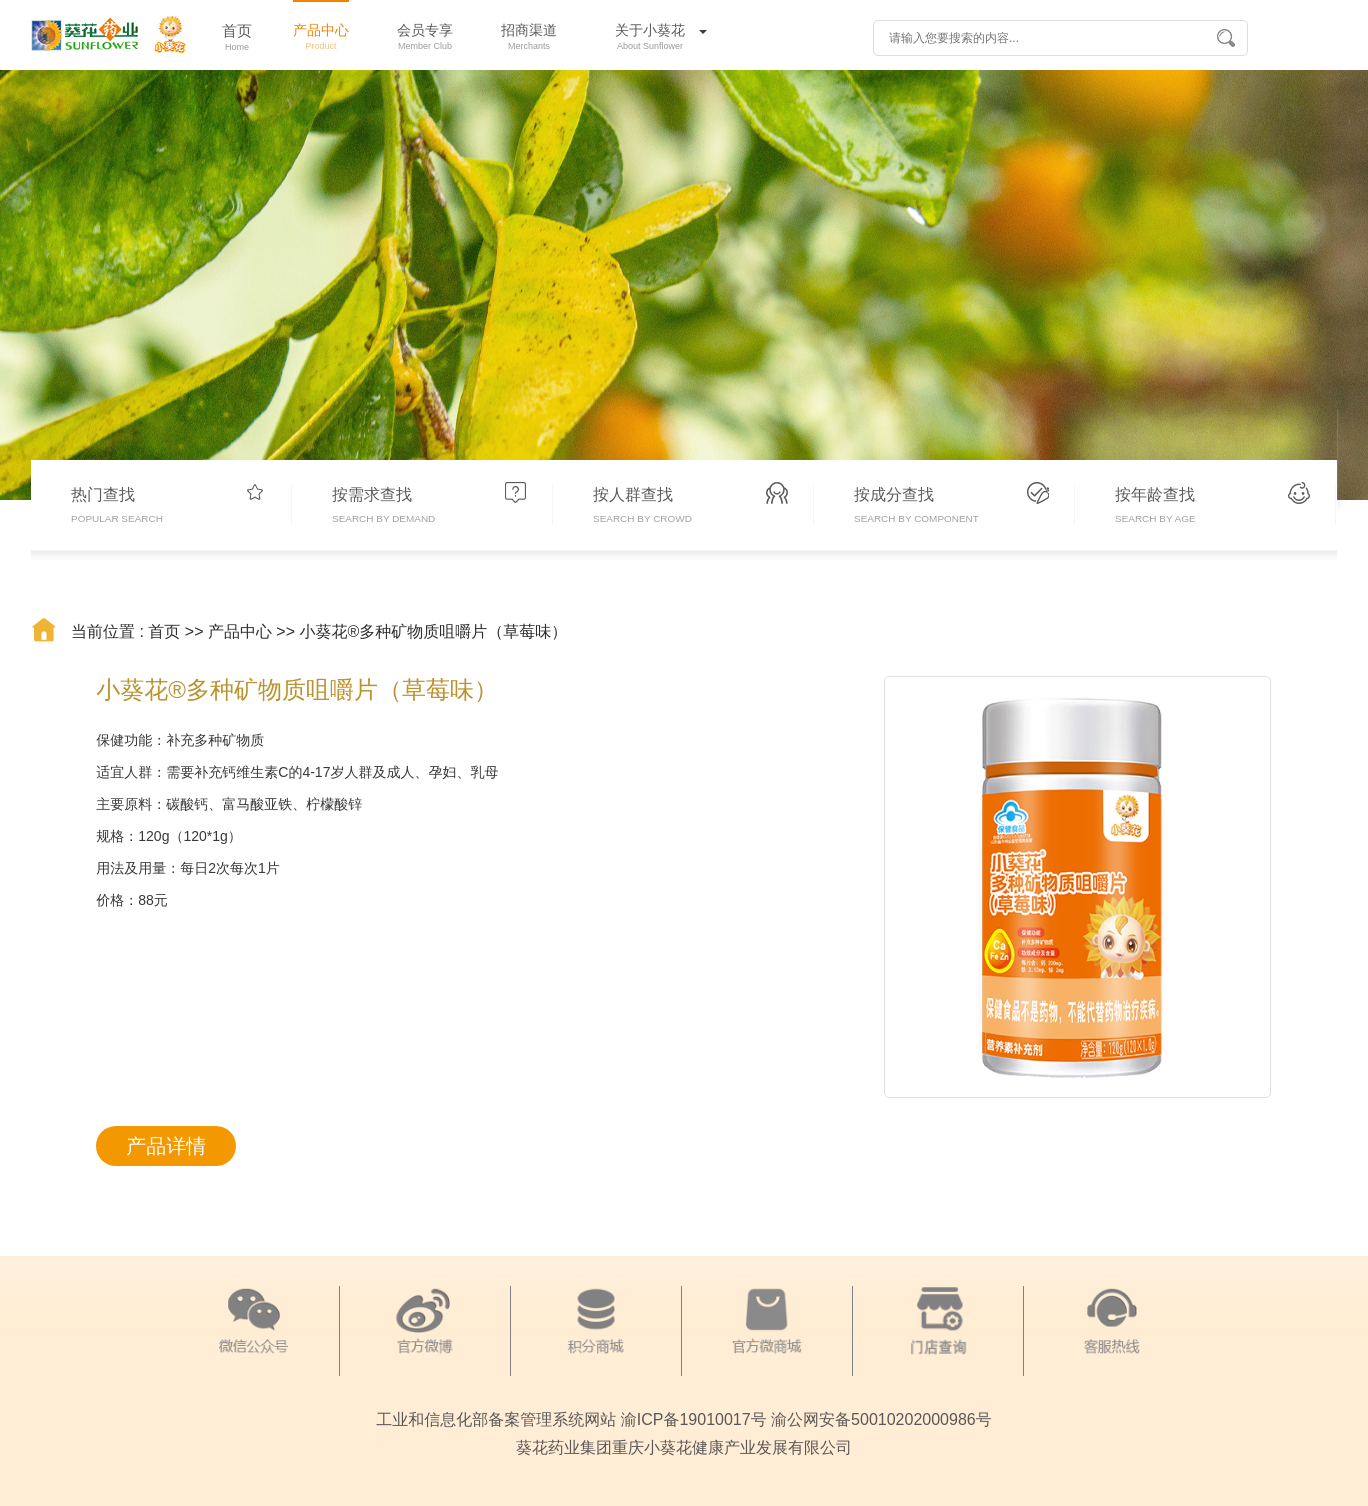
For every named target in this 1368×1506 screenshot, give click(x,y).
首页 (164, 631)
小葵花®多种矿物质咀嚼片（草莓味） (434, 631)
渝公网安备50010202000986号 (881, 1419)
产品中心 (240, 631)
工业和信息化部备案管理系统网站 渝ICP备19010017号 (571, 1419)
